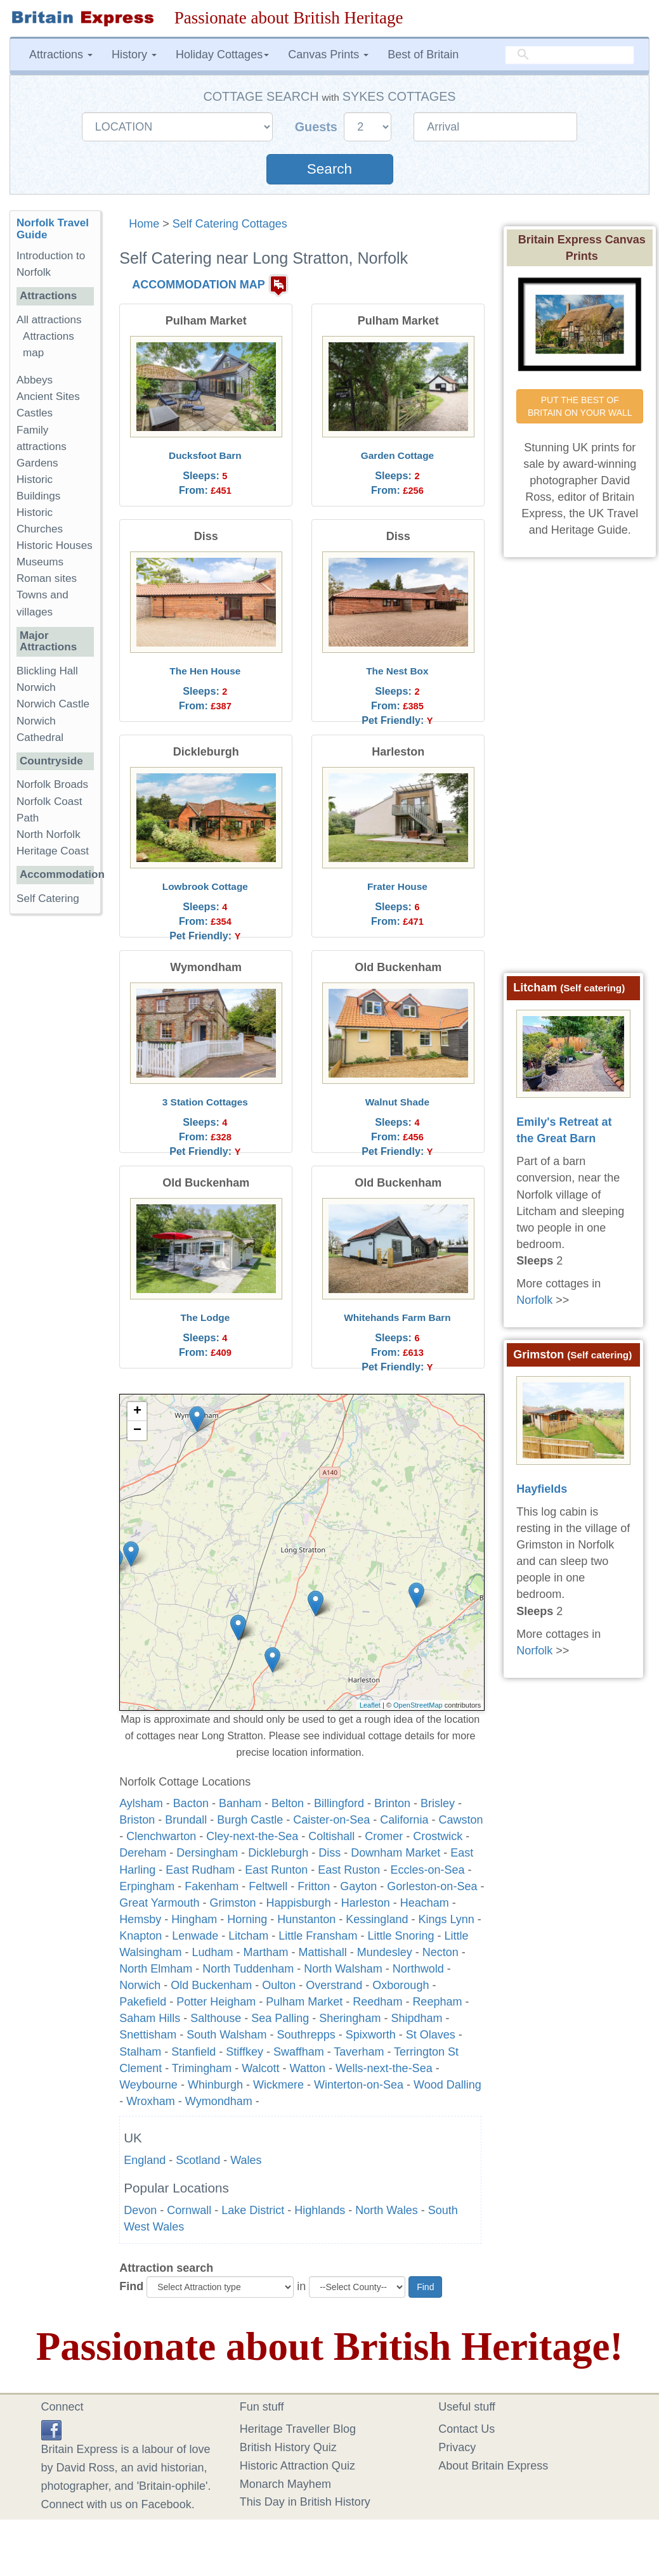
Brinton (392, 1803)
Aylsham (141, 1803)
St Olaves (430, 2034)
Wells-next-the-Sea (384, 2068)
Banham (240, 1803)
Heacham (424, 1903)
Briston (137, 1819)
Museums (39, 562)
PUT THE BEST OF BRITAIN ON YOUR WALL (580, 406)
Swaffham (298, 2051)
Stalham (140, 2051)
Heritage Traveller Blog (298, 2429)
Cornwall (189, 2210)
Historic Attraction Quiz (297, 2465)
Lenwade (195, 1935)
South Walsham (226, 2034)
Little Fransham (317, 1935)
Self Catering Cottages (230, 223)
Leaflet (370, 1705)
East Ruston (349, 1870)
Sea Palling (280, 2018)
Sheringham (350, 2018)
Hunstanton (306, 1919)
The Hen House (204, 671)
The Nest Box (397, 671)
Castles (34, 413)
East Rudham (200, 1870)
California (404, 1819)
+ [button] (137, 1411)
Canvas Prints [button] (328, 54)
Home (144, 223)
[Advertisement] (60, 1119)
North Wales (386, 2210)
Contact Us (466, 2429)
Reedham (377, 2001)
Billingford (339, 1803)
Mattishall (323, 1952)
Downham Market (395, 1852)
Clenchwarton (161, 1836)
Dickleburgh (278, 1852)
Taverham (359, 2051)
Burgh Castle (250, 1819)
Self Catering (47, 898)
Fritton (313, 1886)
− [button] (137, 1430)
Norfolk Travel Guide (52, 229)
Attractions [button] (61, 54)
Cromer (384, 1836)
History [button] (134, 54)
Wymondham (218, 2101)
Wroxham (150, 2101)
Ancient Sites (48, 396)
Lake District (252, 2210)
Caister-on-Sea (331, 1819)
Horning (247, 1919)
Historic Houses (54, 545)
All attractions (49, 320)
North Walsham (343, 1968)
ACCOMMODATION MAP (198, 284)
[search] (570, 55)
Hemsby (140, 1919)
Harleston (365, 1903)
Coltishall (331, 1836)
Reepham (437, 2001)
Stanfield (193, 2051)
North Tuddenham (248, 1968)
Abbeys (34, 380)
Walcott (260, 2068)
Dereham (142, 1852)
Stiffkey (244, 2051)
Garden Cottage (397, 455)
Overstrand (334, 1985)
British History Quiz (288, 2447)
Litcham (248, 1935)
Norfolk (534, 1300)
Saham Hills (149, 2018)
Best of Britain (423, 54)
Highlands (319, 2210)
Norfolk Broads (52, 784)
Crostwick (437, 1836)
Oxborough (400, 1985)
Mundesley (384, 1952)
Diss (329, 1852)
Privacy (457, 2447)
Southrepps (306, 2034)
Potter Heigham (216, 2001)
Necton (440, 1952)
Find (131, 2286)
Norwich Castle (52, 704)
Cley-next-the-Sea (252, 1836)
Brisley (438, 1803)
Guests (318, 127)
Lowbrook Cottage (205, 886)
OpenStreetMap (418, 1705)
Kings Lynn (446, 1919)
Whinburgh (215, 2084)
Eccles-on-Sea (427, 1870)
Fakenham (211, 1886)
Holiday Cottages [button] (222, 54)
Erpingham (146, 1886)
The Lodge (205, 1317)
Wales (245, 2160)
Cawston (460, 1819)
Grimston (233, 1903)
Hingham (194, 1919)
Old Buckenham (211, 1985)
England (145, 2160)
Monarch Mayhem (285, 2484)
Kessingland (377, 1919)
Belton (287, 1803)
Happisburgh (298, 1903)
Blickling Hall (47, 671)
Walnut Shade (397, 1102)
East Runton (276, 1870)
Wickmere (278, 2084)
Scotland (198, 2160)
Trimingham (202, 2068)
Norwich (139, 1985)
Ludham (212, 1952)
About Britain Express (493, 2465)
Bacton (191, 1803)
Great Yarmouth (159, 1903)
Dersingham (207, 1852)
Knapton (140, 1935)
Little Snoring (400, 1935)
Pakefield (142, 2001)
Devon (140, 2210)
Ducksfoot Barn (205, 455)
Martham (266, 1952)
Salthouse (215, 2018)
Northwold (418, 1968)
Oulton (279, 1985)
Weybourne (148, 2084)
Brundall (186, 1819)
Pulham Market (304, 2001)
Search (329, 169)
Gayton (358, 1886)
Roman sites (46, 578)
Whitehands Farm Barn (397, 1317)
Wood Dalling (447, 2084)
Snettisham (147, 2034)
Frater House (397, 886)
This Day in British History (305, 2502)
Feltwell (268, 1886)
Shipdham (416, 2018)
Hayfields (541, 1489)
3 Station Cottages (205, 1102)
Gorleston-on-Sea (432, 1886)
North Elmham (155, 1968)
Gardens (37, 463)
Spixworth (371, 2034)
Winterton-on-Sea (358, 2084)
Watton (307, 2068)
